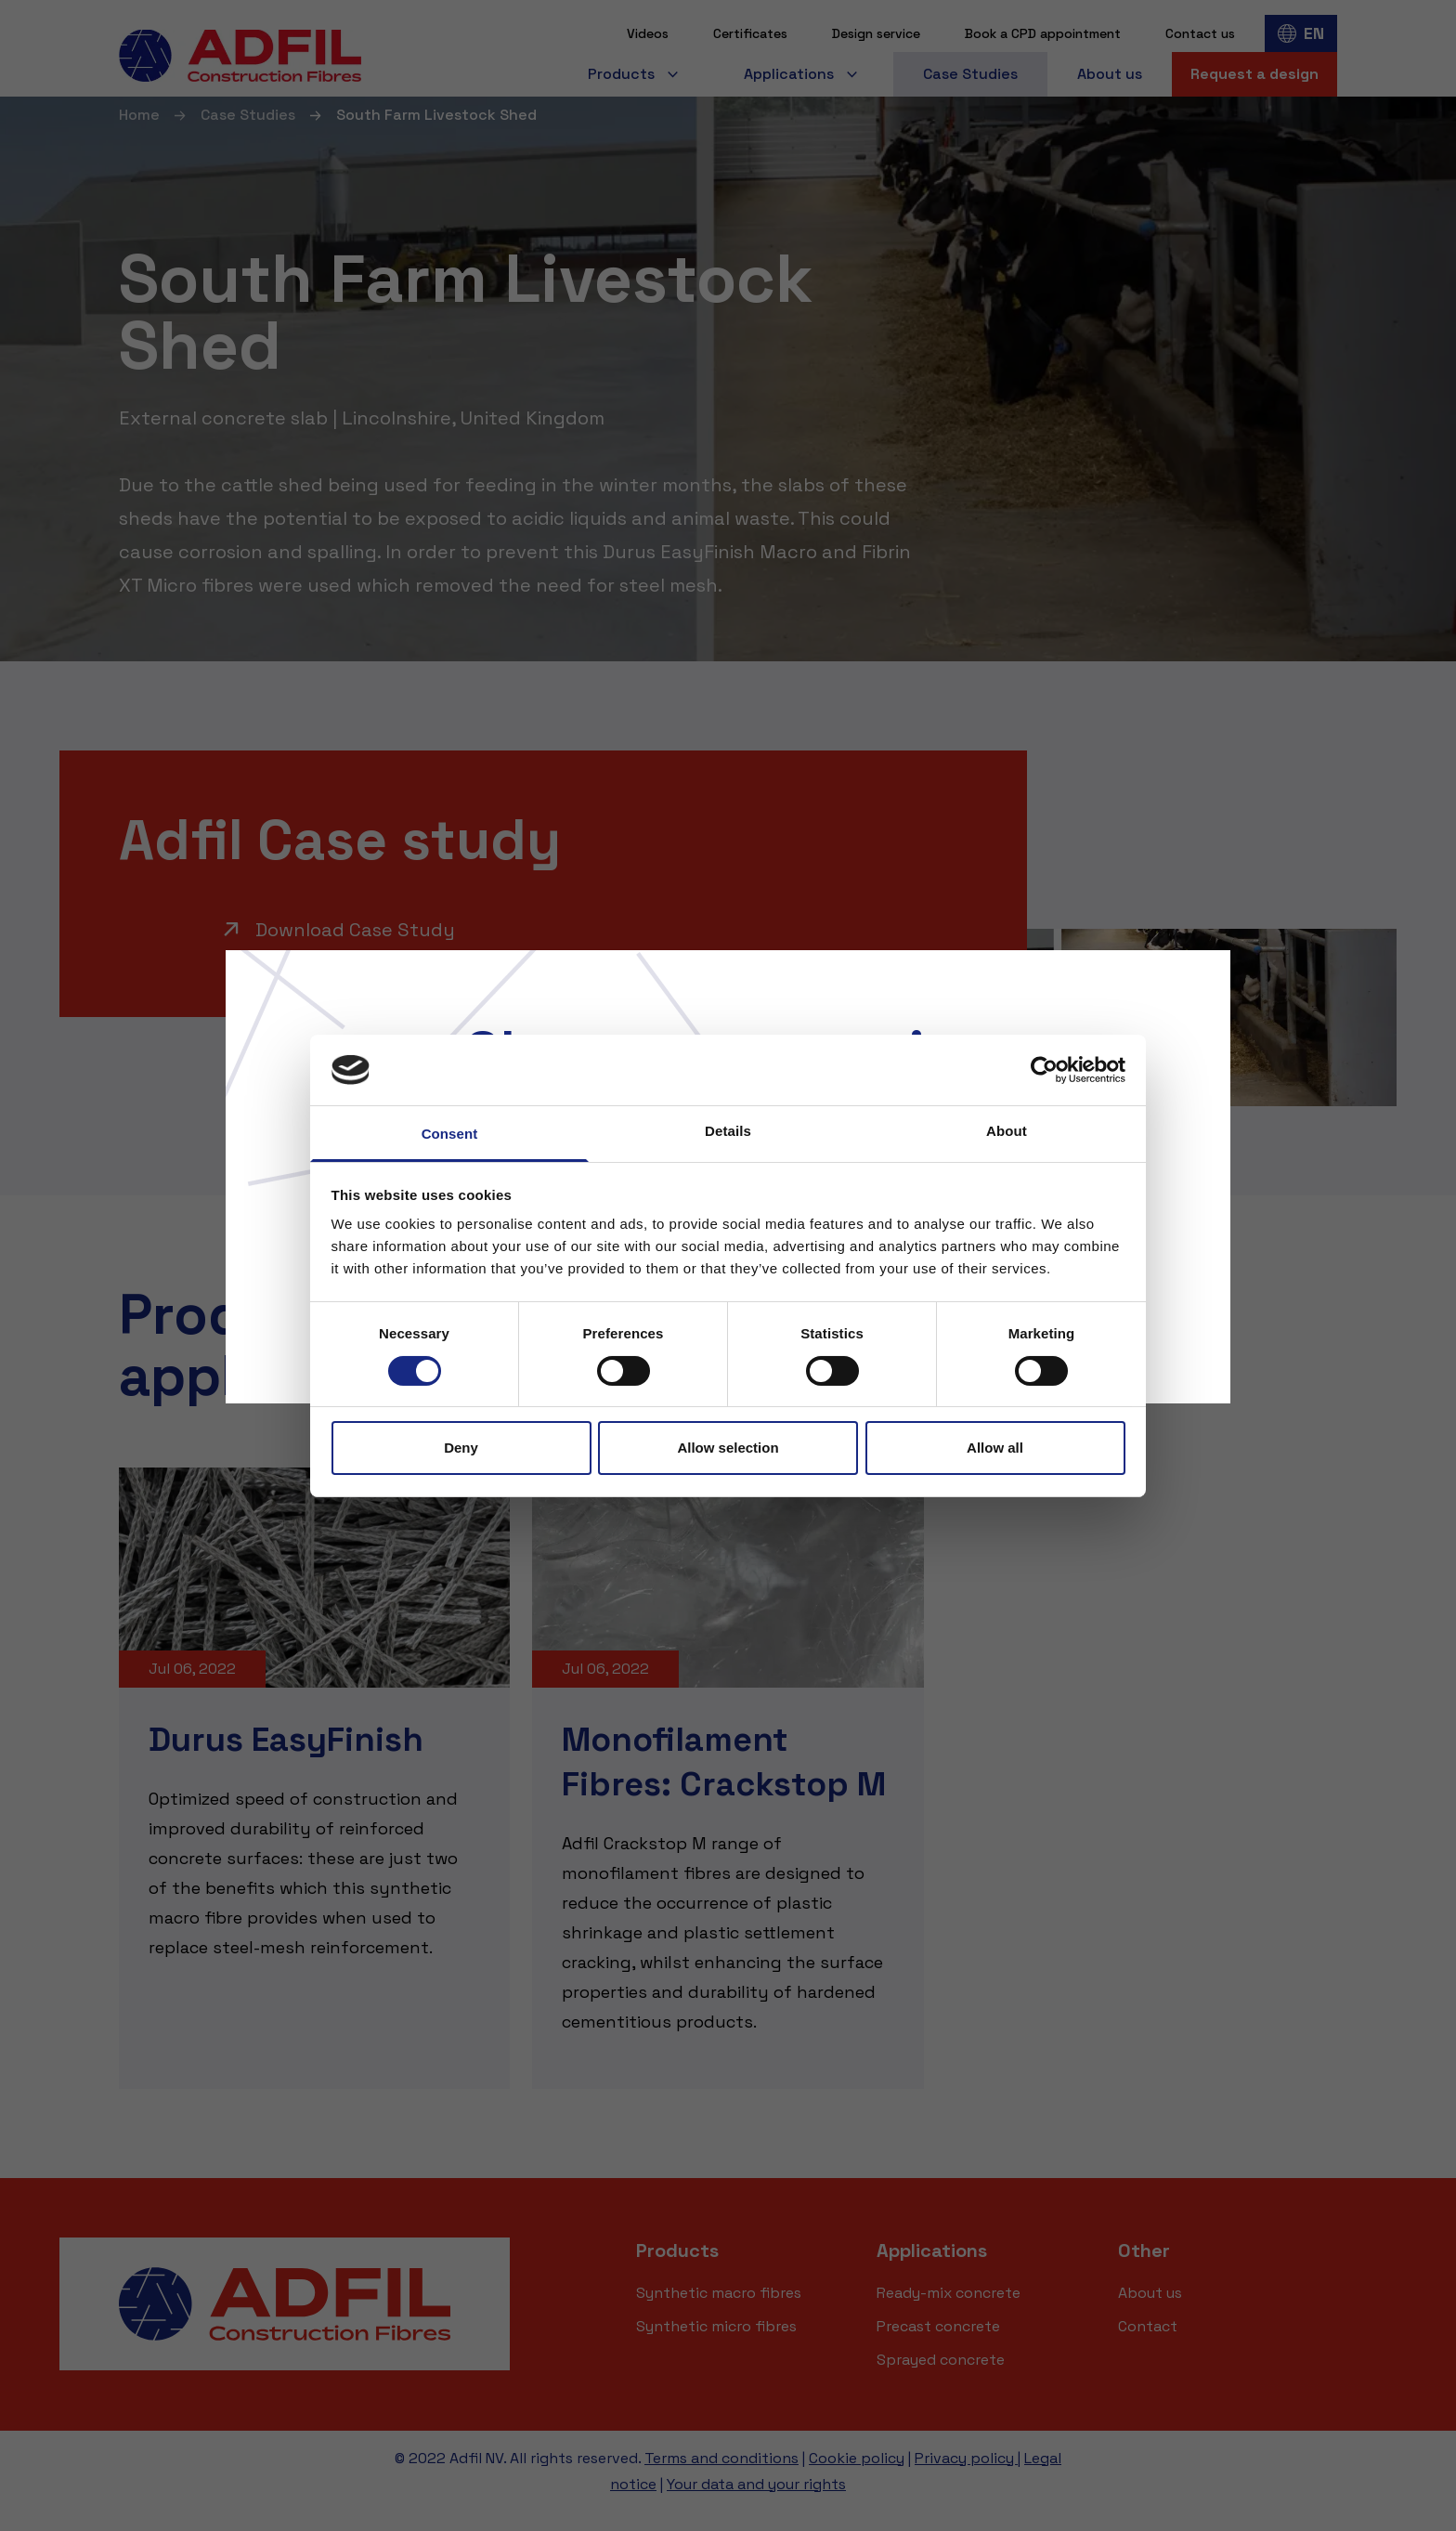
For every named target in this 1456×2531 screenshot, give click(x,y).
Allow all (995, 1447)
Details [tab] (728, 1131)
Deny (461, 1447)
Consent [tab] (450, 1134)
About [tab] (1006, 1131)
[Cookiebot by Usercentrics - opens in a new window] (1044, 1070)
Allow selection (727, 1447)
